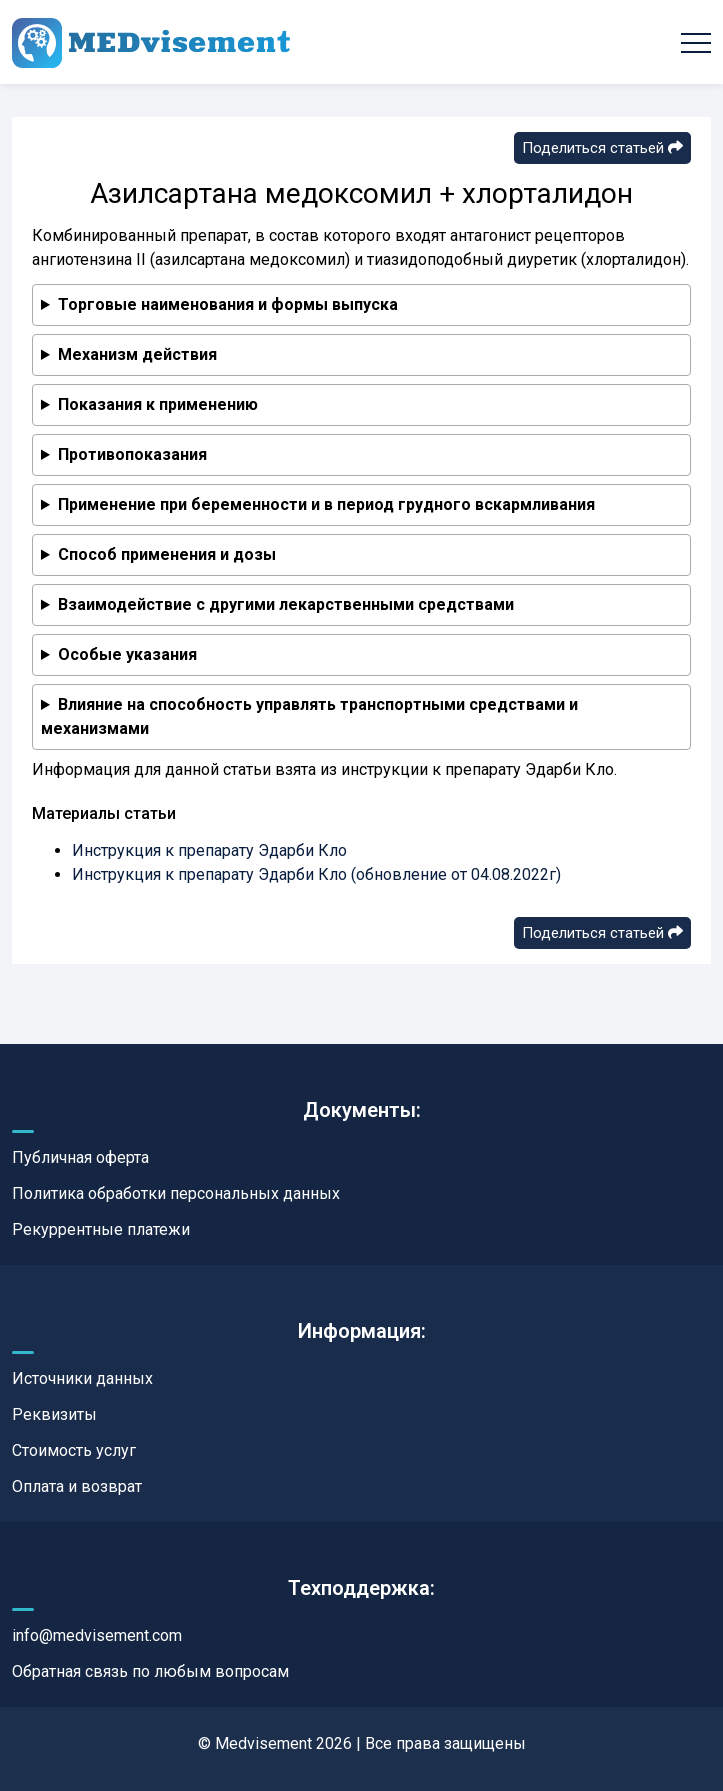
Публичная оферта (80, 1157)
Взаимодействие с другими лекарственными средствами (286, 604)
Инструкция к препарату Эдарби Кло (209, 850)
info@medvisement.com (97, 1635)
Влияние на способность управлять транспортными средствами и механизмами (309, 716)
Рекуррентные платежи (101, 1229)
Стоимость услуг (74, 1450)
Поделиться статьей (602, 148)
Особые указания (127, 654)
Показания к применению (158, 404)
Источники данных (82, 1378)
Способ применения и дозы (167, 554)
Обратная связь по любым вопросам (150, 1671)
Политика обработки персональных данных (176, 1193)
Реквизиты (54, 1414)
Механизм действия (137, 354)
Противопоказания (132, 454)
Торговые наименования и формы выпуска (228, 304)
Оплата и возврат (77, 1486)
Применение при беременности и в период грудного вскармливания (326, 504)
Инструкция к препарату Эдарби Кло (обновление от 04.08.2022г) (316, 874)
